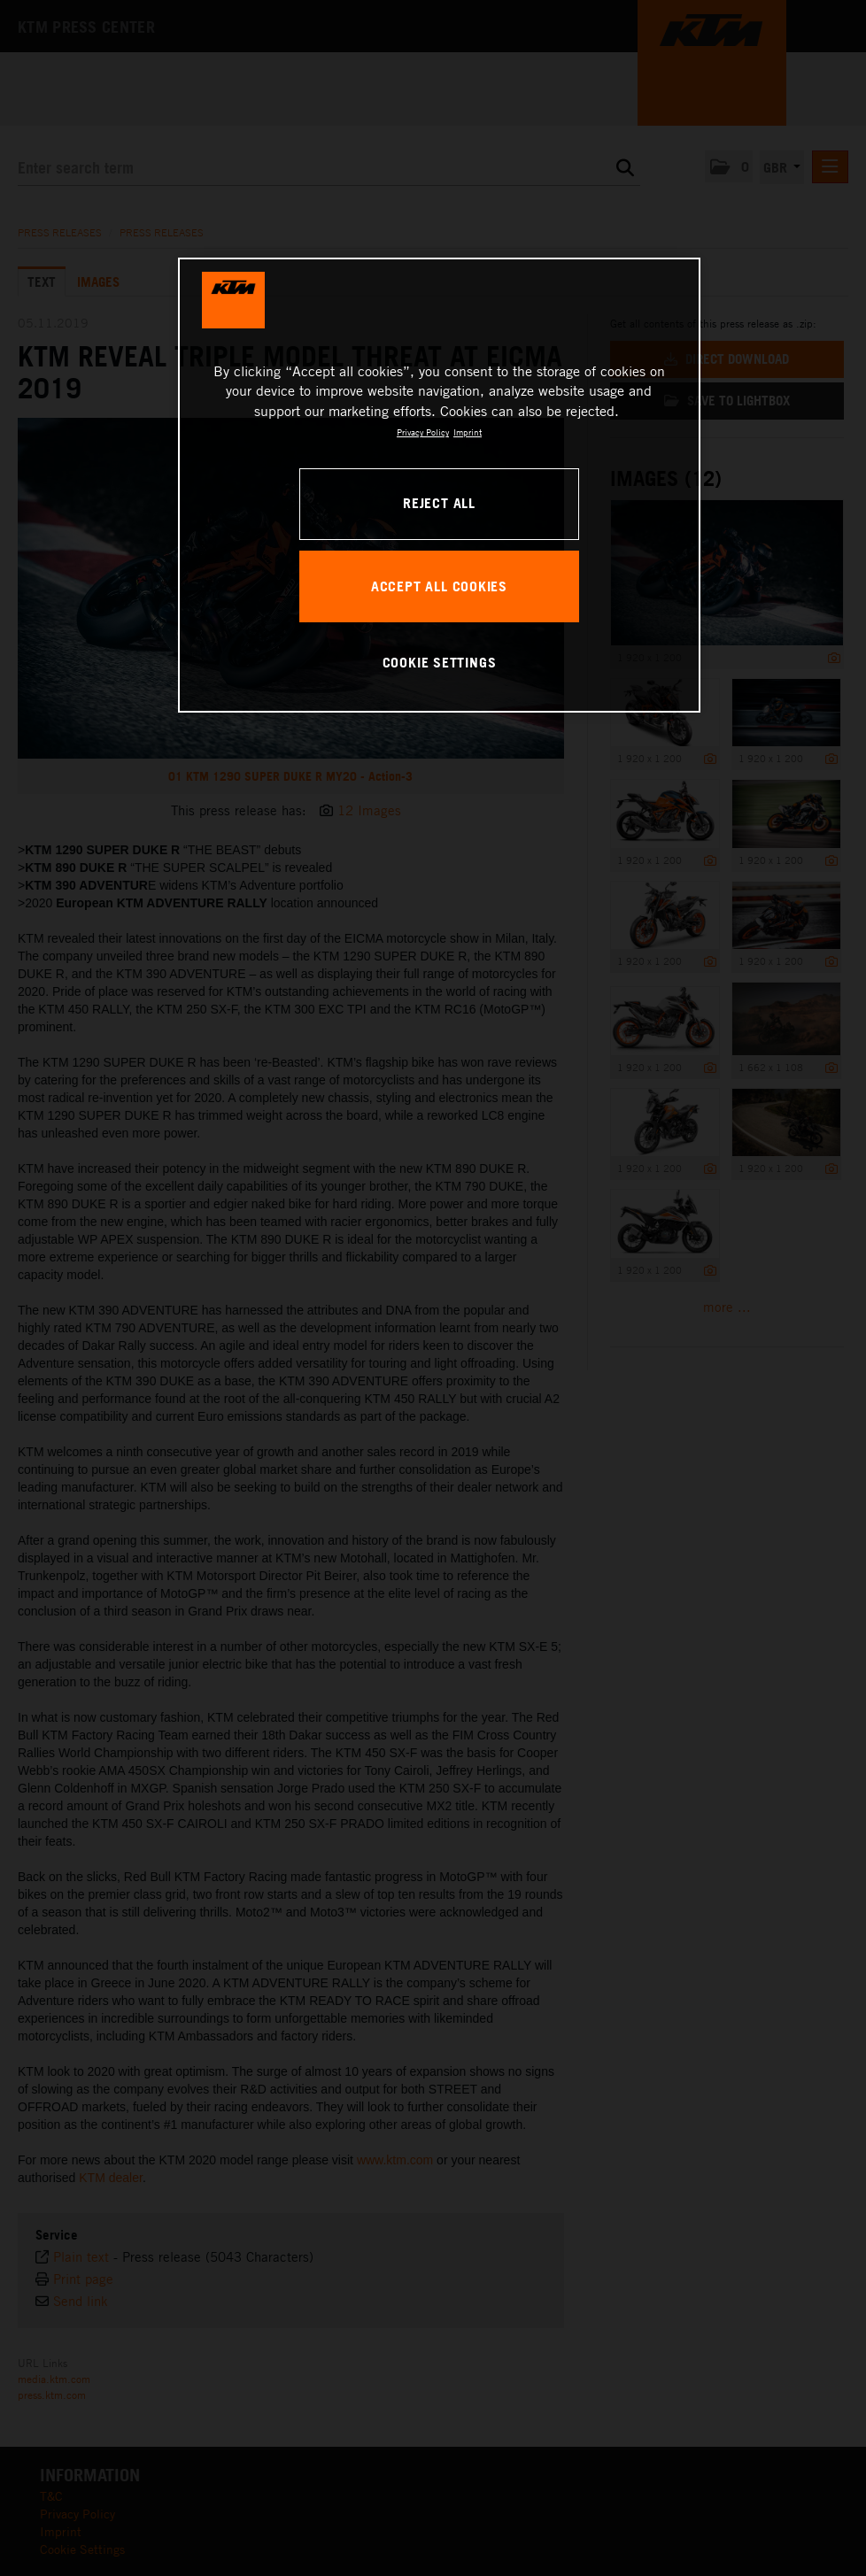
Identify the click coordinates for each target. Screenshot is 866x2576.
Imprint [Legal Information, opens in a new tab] (467, 432)
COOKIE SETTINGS (440, 662)
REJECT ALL (439, 503)
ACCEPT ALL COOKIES (439, 586)
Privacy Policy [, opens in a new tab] (423, 432)
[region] (439, 485)
